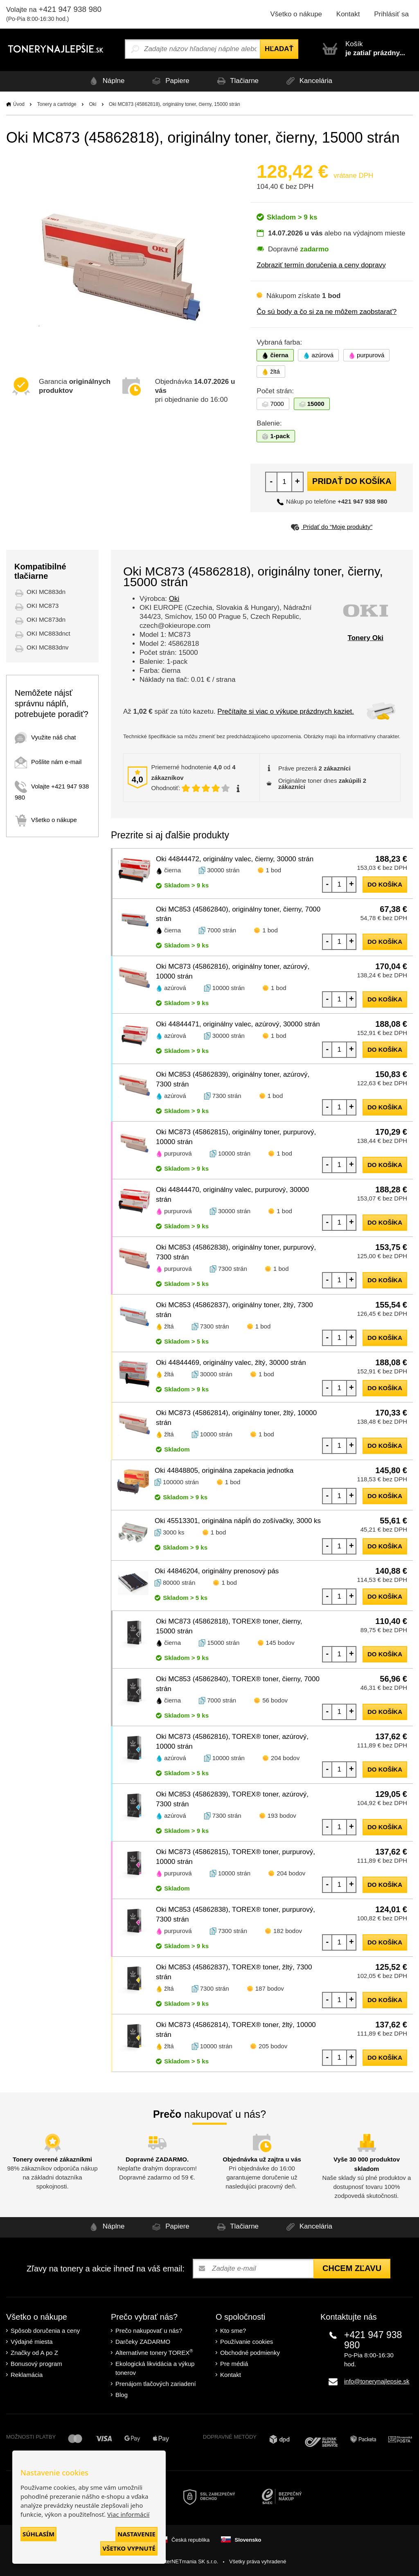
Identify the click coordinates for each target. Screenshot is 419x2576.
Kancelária (313, 81)
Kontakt (348, 14)
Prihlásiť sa (391, 14)
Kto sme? (233, 2330)
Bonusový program (36, 2363)
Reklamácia (27, 2374)
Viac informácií (128, 2514)
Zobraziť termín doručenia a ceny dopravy (321, 265)
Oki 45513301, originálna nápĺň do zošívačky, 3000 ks (238, 1521)
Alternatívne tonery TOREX (154, 2352)
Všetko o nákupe (296, 14)
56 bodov (275, 1700)
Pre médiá (234, 2363)
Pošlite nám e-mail (48, 761)
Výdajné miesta (32, 2341)
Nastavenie (136, 2534)
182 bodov (287, 1930)
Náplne (100, 81)
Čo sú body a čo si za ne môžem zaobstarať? (326, 312)
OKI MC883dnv (48, 647)
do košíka (384, 884)
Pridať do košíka (351, 481)
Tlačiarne (238, 81)
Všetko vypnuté (128, 2548)
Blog (121, 2394)
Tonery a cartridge (57, 104)
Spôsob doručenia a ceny (45, 2330)
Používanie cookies (246, 2341)
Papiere (167, 81)
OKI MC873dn (46, 619)
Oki (92, 104)
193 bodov (282, 1815)
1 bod (274, 870)
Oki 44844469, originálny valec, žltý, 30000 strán (231, 1362)
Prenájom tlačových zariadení (155, 2383)
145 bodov (280, 1642)
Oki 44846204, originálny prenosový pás (217, 1571)
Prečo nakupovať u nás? (148, 2330)
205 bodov (273, 2046)
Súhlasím (38, 2534)
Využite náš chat (45, 737)
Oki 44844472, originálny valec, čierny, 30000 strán (234, 859)
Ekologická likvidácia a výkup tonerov (154, 2368)
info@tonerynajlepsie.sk (376, 2381)
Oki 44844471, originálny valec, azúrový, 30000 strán (238, 1024)
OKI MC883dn (46, 591)
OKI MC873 (43, 605)
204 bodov (285, 1757)
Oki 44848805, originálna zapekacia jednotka (224, 1470)
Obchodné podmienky (250, 2352)
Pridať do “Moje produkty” (331, 526)
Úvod (19, 104)
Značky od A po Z (34, 2352)
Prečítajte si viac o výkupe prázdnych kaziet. (285, 711)
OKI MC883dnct (48, 633)
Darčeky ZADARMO (142, 2341)
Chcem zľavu (351, 2268)
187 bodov (269, 1988)
